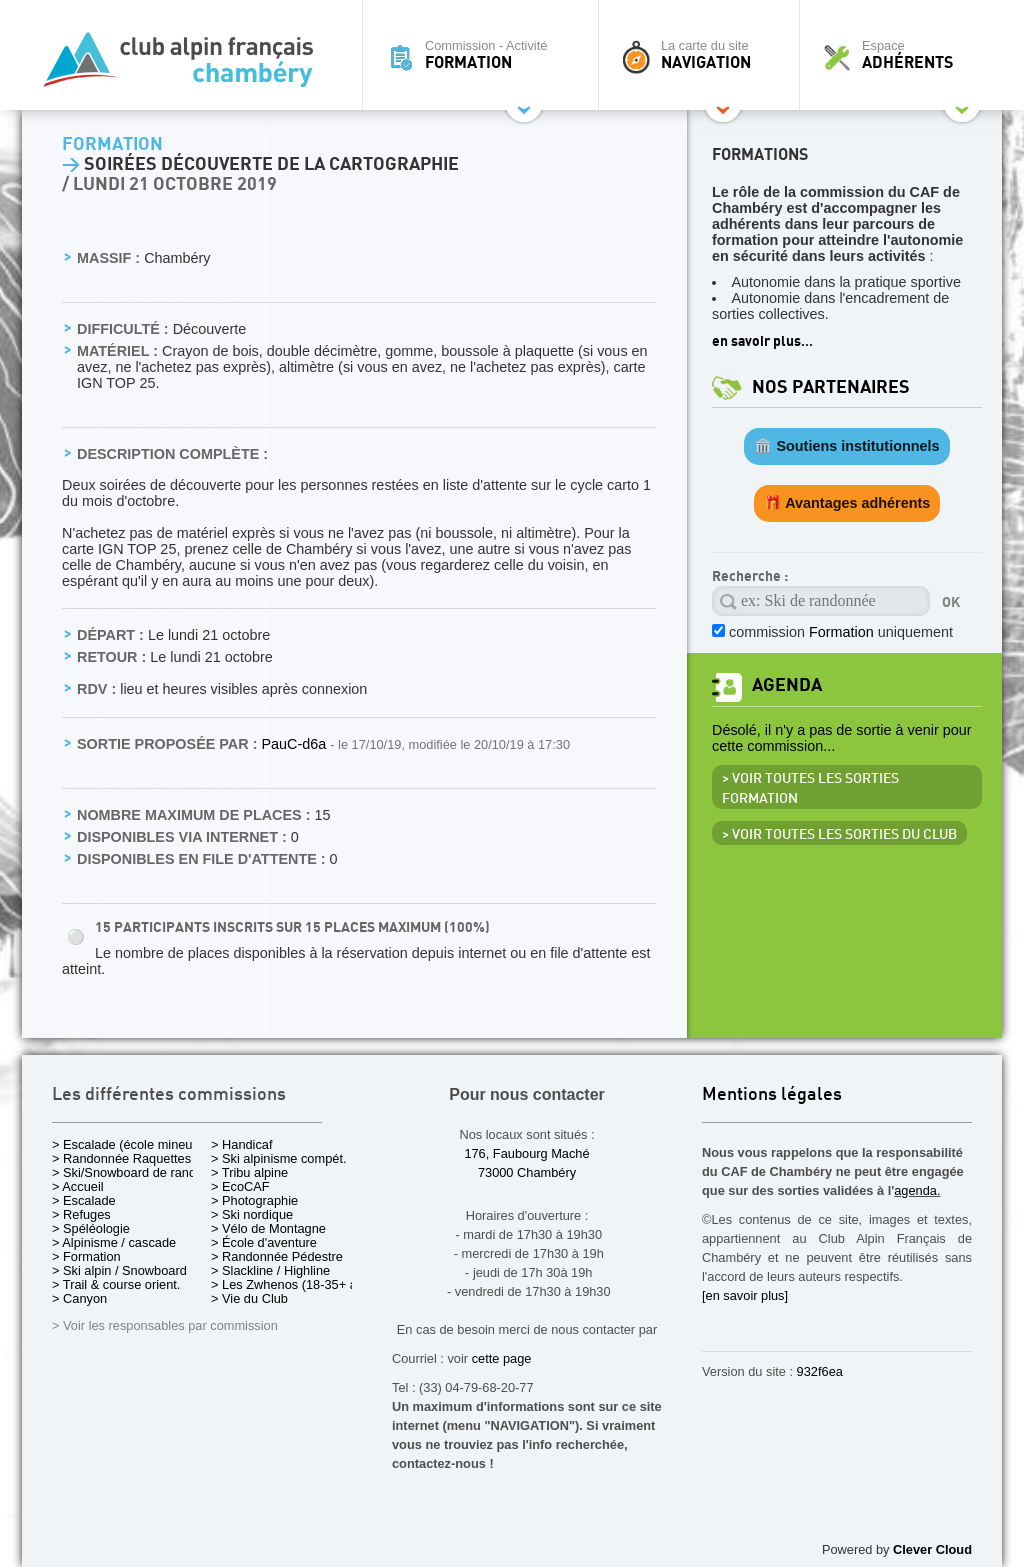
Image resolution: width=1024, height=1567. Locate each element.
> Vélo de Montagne (268, 1228)
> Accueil (78, 1186)
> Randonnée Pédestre (277, 1256)
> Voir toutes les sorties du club (839, 835)
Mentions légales (772, 1095)
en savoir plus (756, 341)
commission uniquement (841, 632)
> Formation (86, 1256)
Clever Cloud (932, 1549)
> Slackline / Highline (270, 1270)
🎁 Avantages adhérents (847, 503)
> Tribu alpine (249, 1172)
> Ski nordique (252, 1214)
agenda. (917, 1190)
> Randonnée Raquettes (121, 1158)
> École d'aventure (264, 1242)
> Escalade (84, 1200)
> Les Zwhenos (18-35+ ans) (293, 1284)
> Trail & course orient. (116, 1284)
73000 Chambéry (527, 1172)
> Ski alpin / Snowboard (119, 1270)
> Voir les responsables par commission (165, 1325)
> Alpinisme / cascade (114, 1242)
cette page (502, 1358)
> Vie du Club (249, 1298)
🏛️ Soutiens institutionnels (846, 446)
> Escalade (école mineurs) (129, 1144)
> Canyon (79, 1298)
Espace (906, 55)
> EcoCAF (240, 1186)
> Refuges (81, 1214)
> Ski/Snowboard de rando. (129, 1172)
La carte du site (704, 55)
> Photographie (254, 1200)
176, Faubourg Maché (526, 1153)
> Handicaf (242, 1144)
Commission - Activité (485, 55)
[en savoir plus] (745, 1295)
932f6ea (820, 1371)
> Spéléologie (91, 1228)
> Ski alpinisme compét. (279, 1158)
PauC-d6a (295, 744)
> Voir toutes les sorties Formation (810, 789)
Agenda (787, 685)
